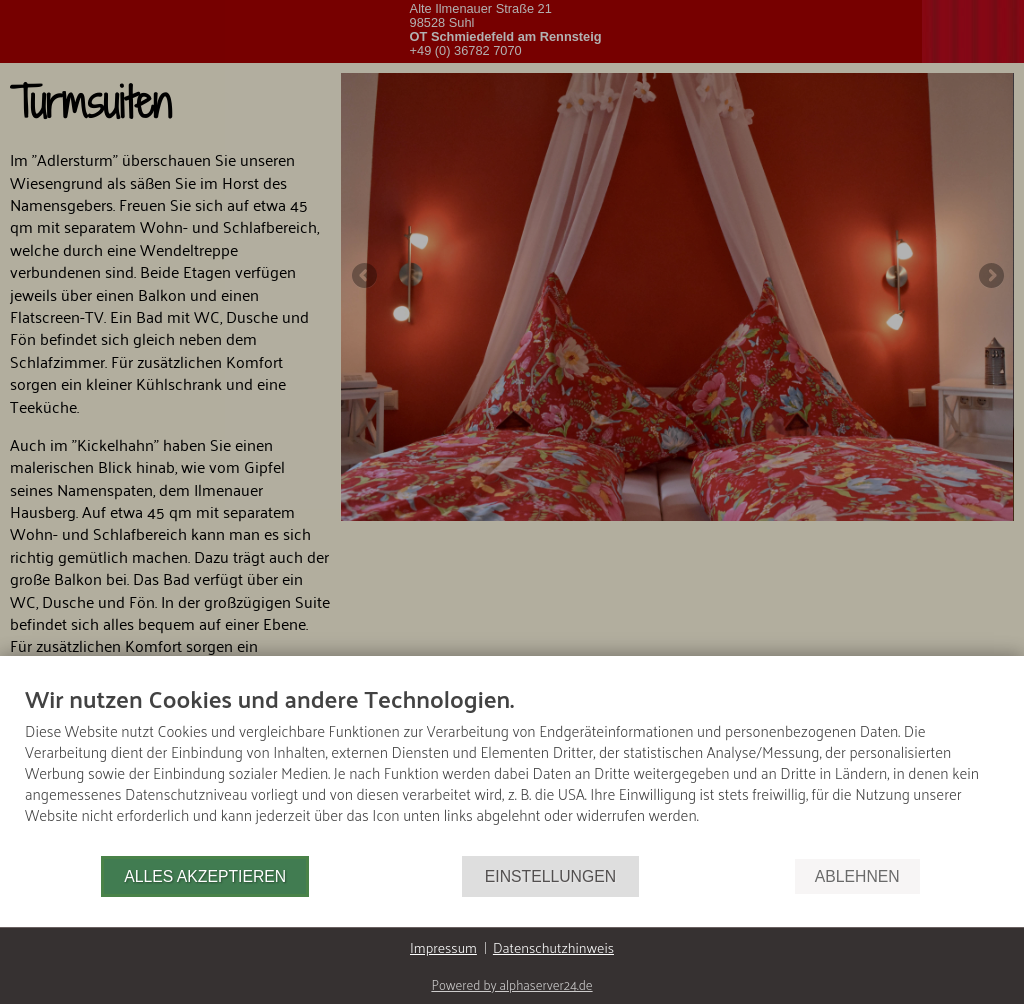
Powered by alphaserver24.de (511, 984)
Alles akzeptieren (205, 876)
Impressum (443, 948)
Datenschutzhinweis (553, 948)
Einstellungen (550, 876)
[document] (512, 768)
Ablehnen (857, 876)
